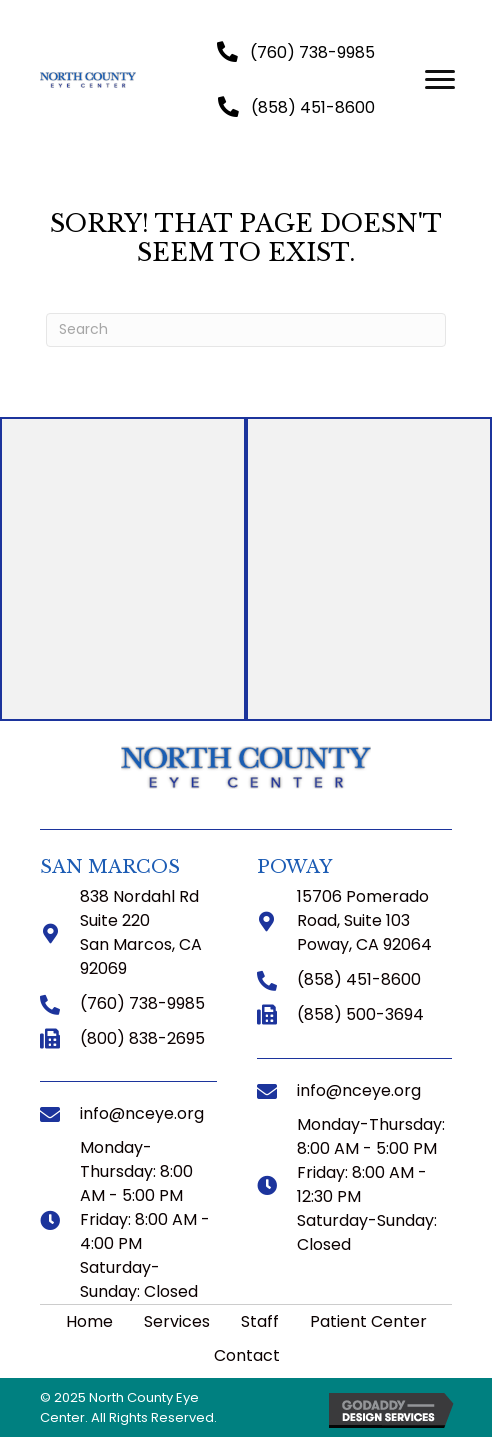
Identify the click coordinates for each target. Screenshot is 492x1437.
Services (177, 1321)
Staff (260, 1321)
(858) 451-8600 (359, 979)
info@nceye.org (142, 1113)
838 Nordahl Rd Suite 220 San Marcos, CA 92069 (141, 932)
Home (89, 1321)
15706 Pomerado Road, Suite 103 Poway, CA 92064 (364, 920)
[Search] (246, 330)
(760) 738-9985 (142, 1003)
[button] (296, 52)
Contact (247, 1355)
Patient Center (368, 1321)
